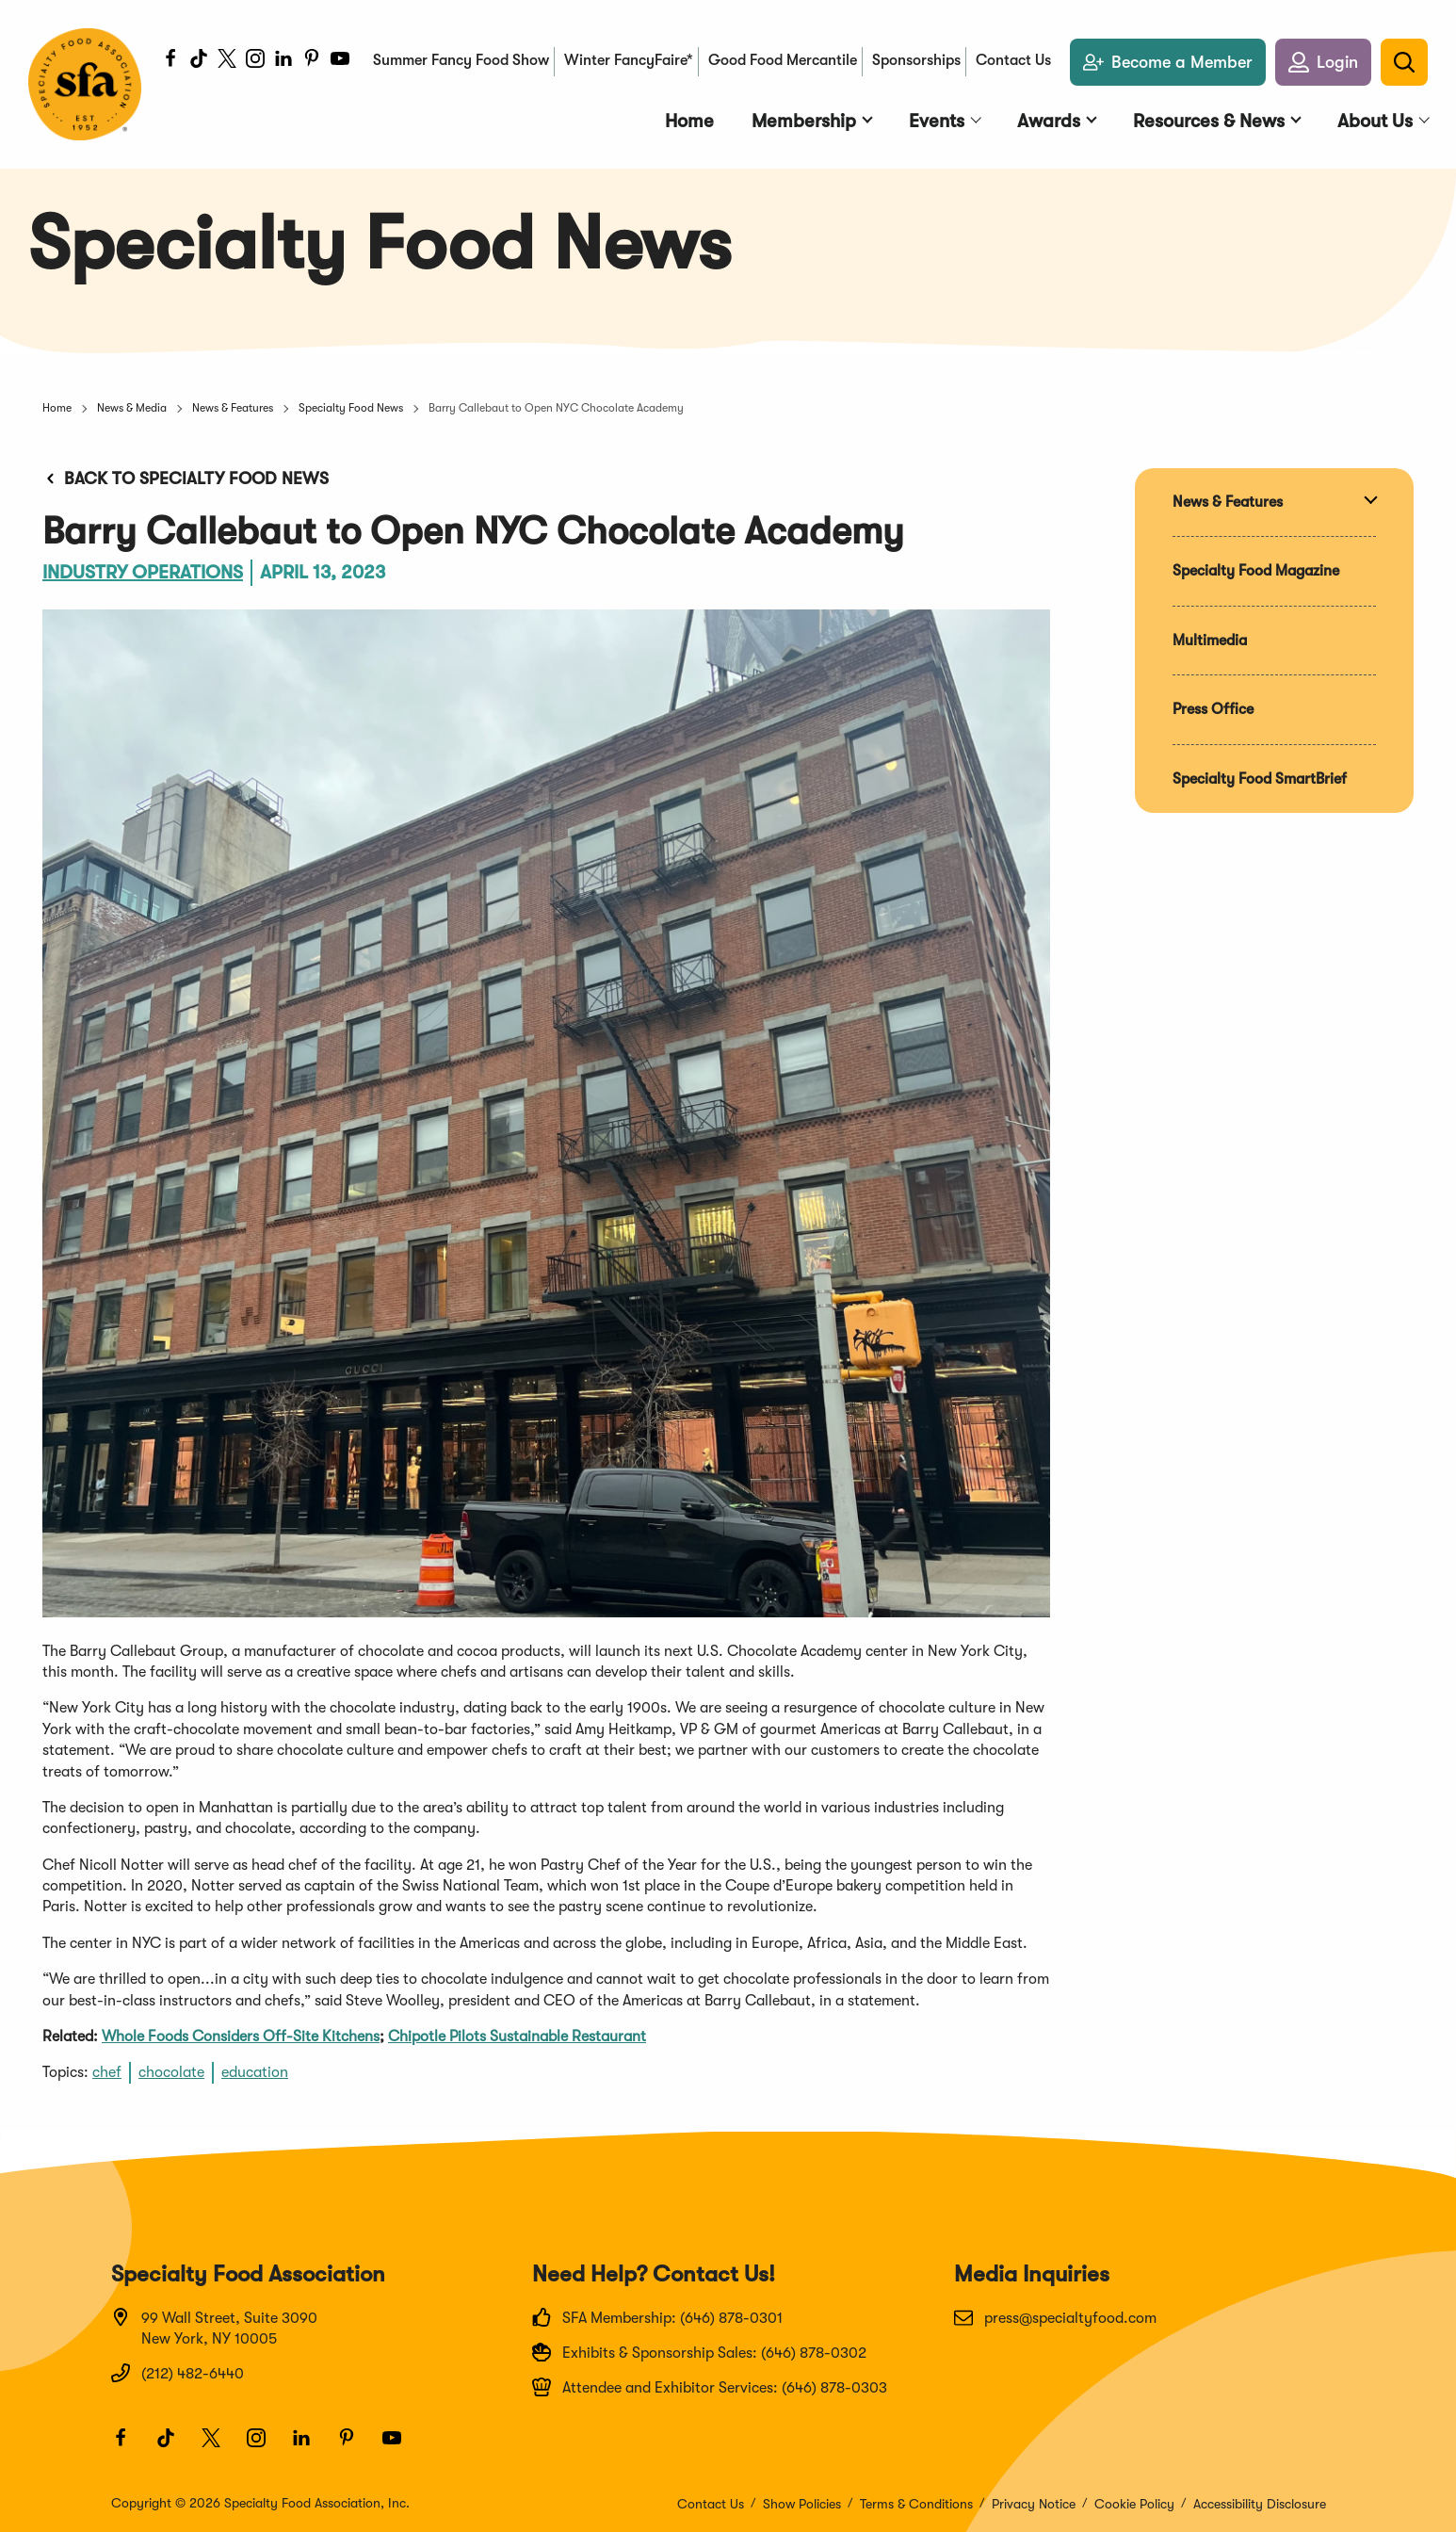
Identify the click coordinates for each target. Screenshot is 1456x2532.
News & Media (132, 407)
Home (57, 407)
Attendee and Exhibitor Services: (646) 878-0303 (709, 2387)
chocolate (171, 2072)
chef (106, 2072)
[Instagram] (255, 61)
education (254, 2072)
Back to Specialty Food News (185, 478)
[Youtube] (340, 61)
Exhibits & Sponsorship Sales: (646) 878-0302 (699, 2352)
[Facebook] (170, 61)
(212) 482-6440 (177, 2372)
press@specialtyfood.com (1055, 2317)
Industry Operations (142, 572)
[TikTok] (198, 61)
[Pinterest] (311, 61)
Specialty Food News (351, 407)
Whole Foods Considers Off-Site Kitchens (241, 2036)
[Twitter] (227, 61)
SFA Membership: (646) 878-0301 (657, 2317)
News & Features (232, 407)
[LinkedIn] (283, 61)
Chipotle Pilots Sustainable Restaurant (517, 2036)
